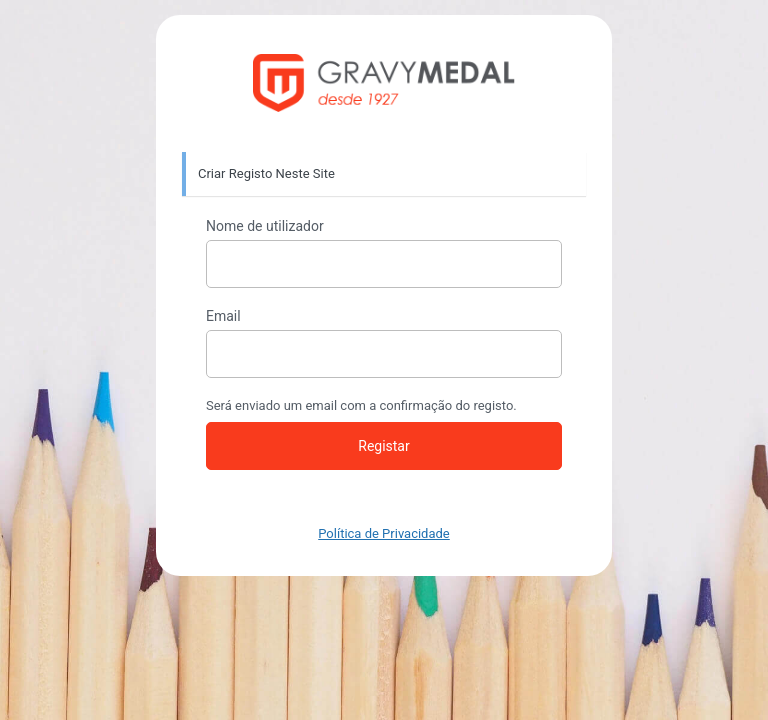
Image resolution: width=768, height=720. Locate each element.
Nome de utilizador (265, 226)
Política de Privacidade (384, 533)
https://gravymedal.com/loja (384, 84)
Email (223, 316)
